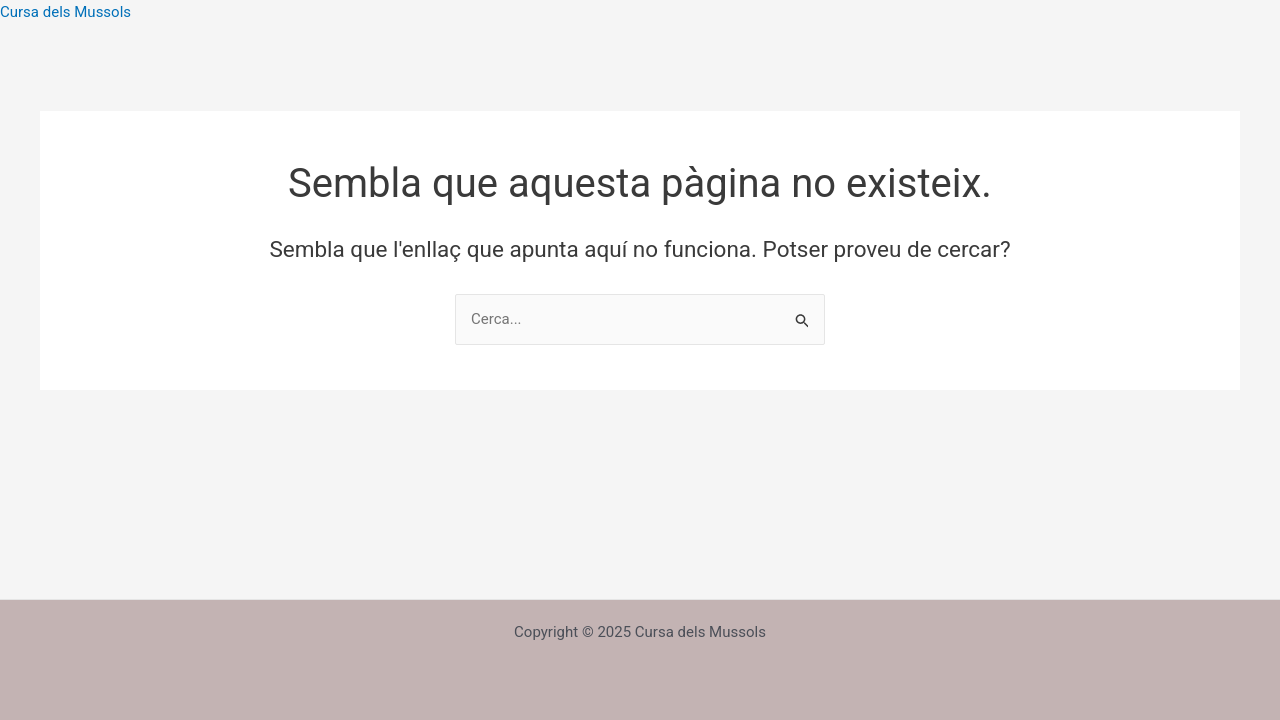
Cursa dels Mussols (65, 12)
